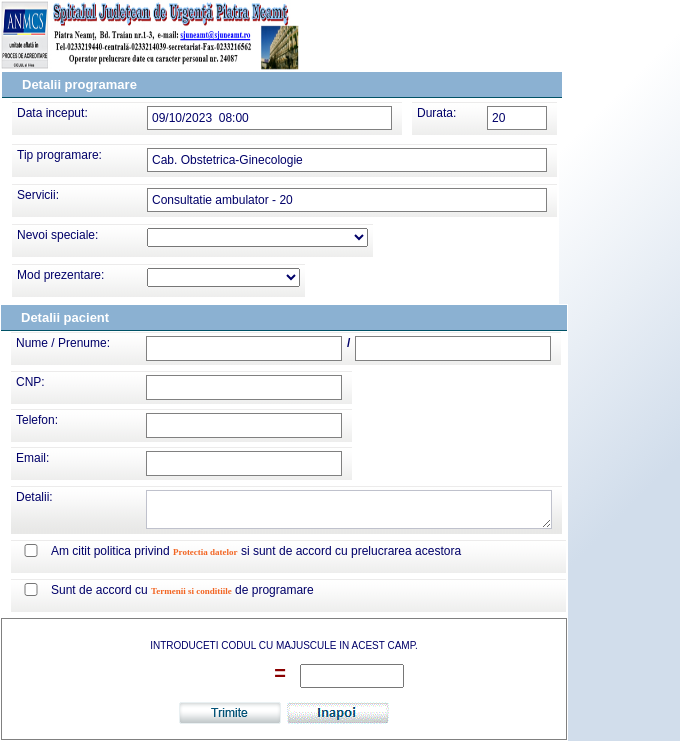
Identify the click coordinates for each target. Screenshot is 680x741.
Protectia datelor (205, 552)
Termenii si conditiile (191, 591)
